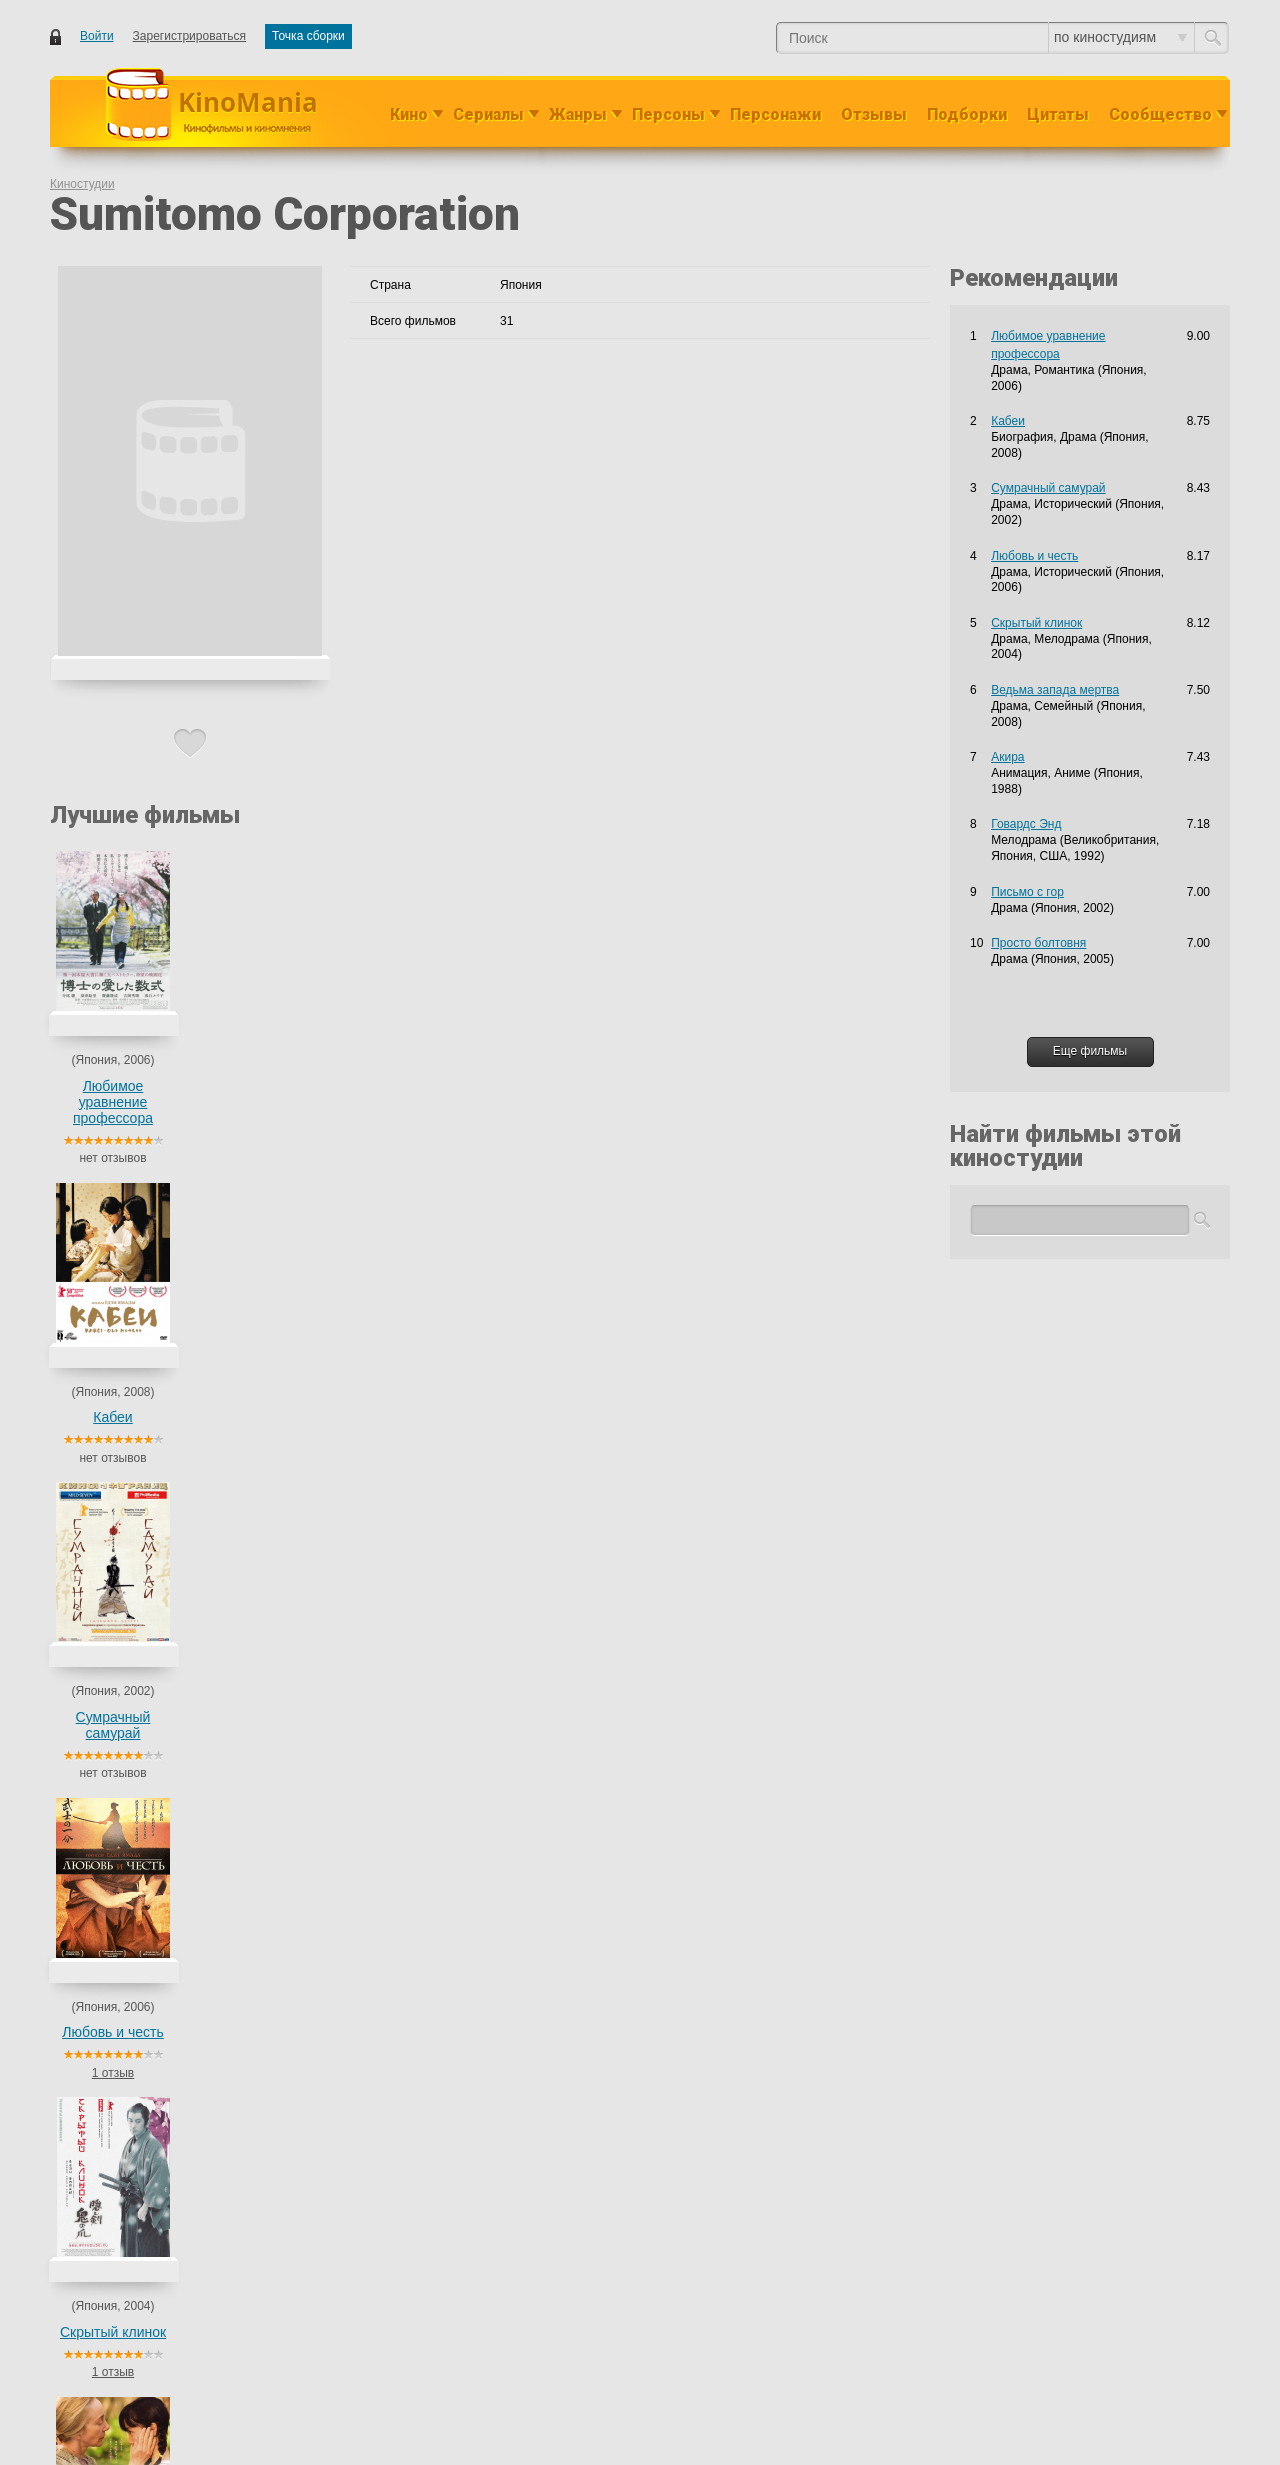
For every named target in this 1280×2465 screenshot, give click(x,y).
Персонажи (775, 114)
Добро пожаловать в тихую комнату (264, 1709)
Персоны (668, 114)
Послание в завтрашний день (247, 1673)
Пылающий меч (208, 1277)
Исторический (515, 1277)
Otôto (179, 1457)
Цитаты (1058, 114)
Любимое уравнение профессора (113, 1102)
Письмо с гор (201, 2105)
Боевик (450, 1277)
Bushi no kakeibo (210, 1385)
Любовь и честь (554, 1086)
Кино (409, 114)
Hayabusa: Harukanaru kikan (242, 1349)
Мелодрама (505, 1421)
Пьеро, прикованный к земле (245, 1493)
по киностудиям (1120, 37)
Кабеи (259, 1086)
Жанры (578, 114)
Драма (448, 1313)
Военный (455, 1781)
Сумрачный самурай (407, 1094)
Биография (461, 1601)
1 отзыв (554, 1158)
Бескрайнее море (213, 1853)
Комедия (497, 1709)
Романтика (503, 1313)
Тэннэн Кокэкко (207, 1745)
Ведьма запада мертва (847, 1094)
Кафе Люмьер (204, 2069)
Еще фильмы (1090, 1051)
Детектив (455, 1997)
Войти (97, 36)
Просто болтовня (212, 1961)
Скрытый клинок (701, 1086)
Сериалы (488, 114)
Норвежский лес (210, 1421)
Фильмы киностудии (168, 1228)
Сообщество (1160, 114)
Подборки (967, 114)
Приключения (511, 1529)
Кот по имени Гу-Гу (217, 1565)
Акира (1007, 757)
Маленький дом (208, 1313)
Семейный (502, 1637)
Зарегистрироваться (189, 36)
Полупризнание (208, 1997)
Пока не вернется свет (227, 1925)
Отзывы (874, 114)
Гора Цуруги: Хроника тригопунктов (263, 1529)
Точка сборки (308, 36)
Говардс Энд (1026, 824)
